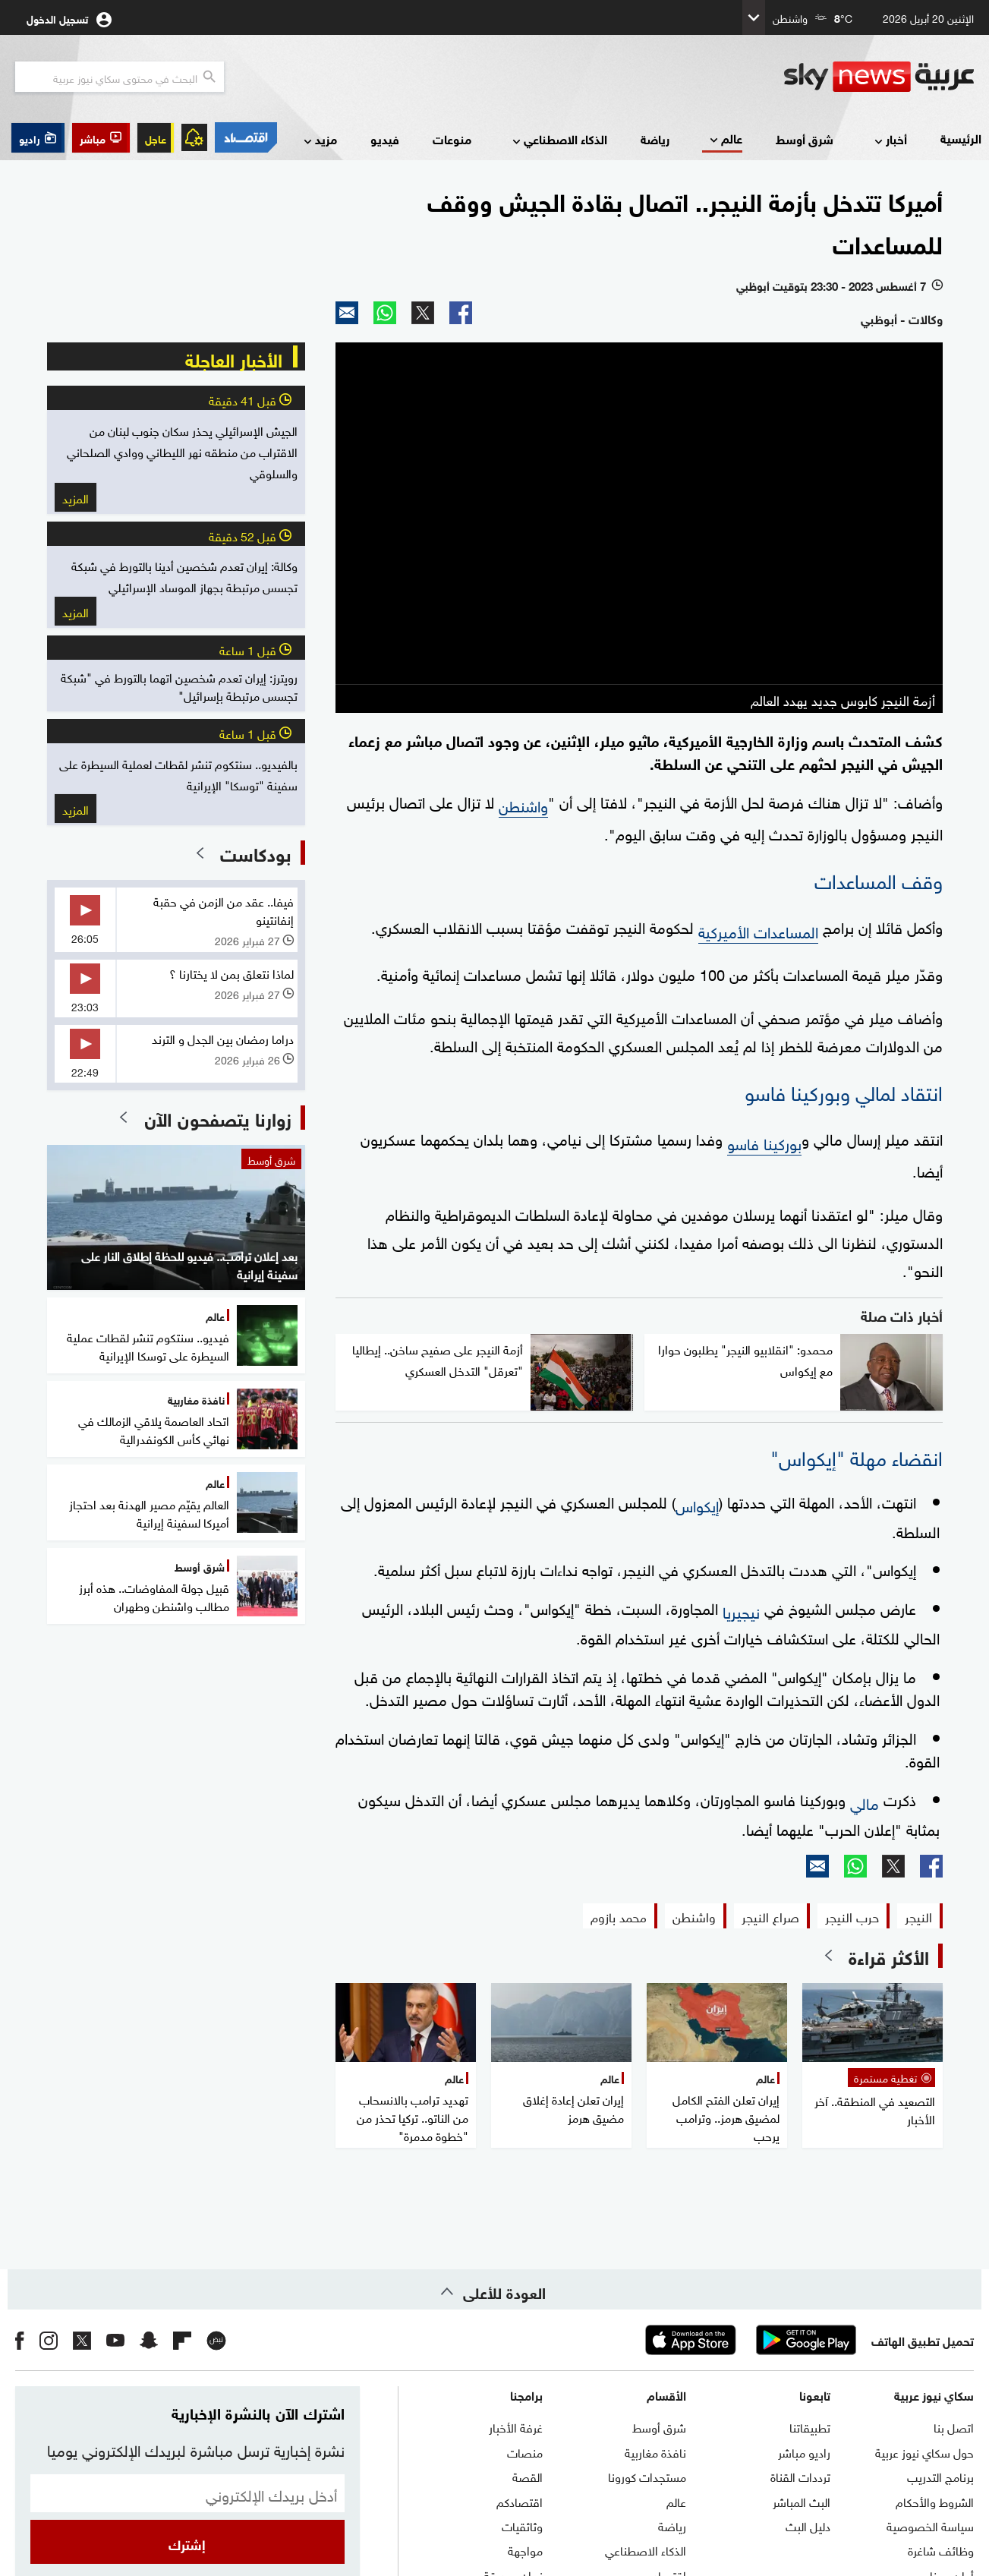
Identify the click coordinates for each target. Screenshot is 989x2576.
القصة (527, 2475)
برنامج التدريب (940, 2475)
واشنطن (523, 804)
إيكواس (697, 1504)
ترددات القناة (800, 2475)
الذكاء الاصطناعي (558, 140)
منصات (525, 2451)
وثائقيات (522, 2525)
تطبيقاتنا (809, 2426)
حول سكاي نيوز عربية (924, 2451)
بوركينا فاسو (764, 1142)
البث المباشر (801, 2500)
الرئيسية (960, 137)
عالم (724, 139)
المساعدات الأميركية (758, 930)
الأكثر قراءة (889, 1956)
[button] (101, 138)
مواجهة (525, 2549)
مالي (864, 1802)
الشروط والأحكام (935, 2500)
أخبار (889, 140)
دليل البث (808, 2525)
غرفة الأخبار (516, 2426)
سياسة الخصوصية (930, 2525)
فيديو (384, 138)
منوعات (452, 138)
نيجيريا (741, 1610)
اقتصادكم (519, 2500)
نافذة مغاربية (655, 2451)
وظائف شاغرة (941, 2549)
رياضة (655, 138)
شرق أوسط (804, 138)
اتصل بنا (954, 2426)
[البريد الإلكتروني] (187, 2493)
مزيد (319, 140)
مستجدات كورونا (647, 2475)
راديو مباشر (804, 2451)
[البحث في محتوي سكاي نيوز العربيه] (119, 76)
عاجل (155, 137)
